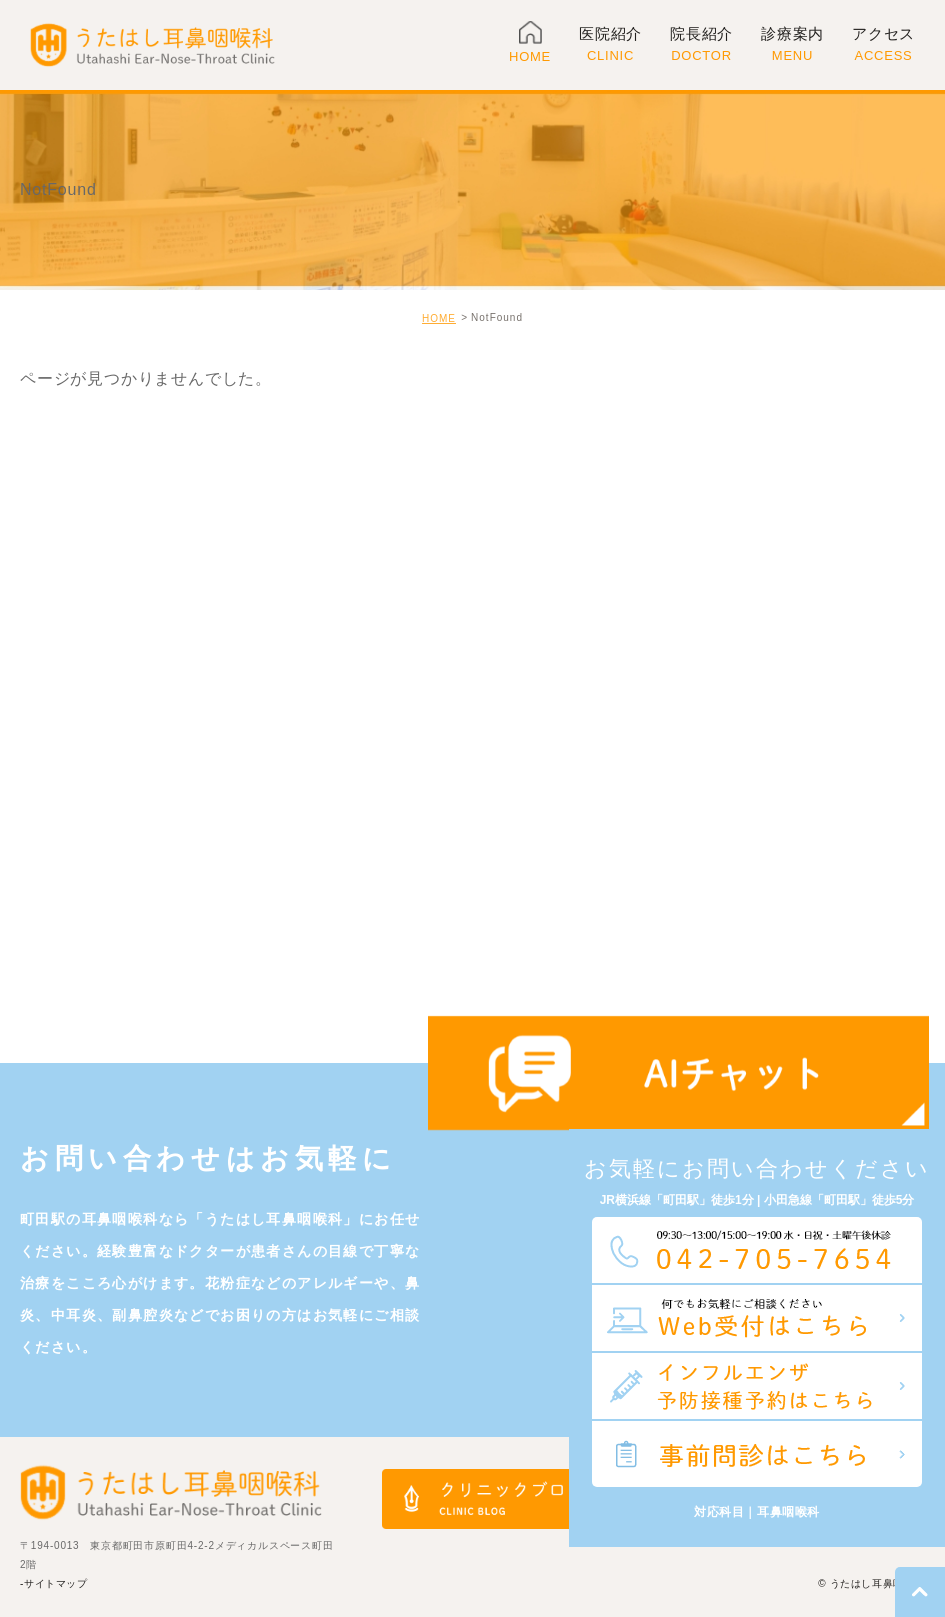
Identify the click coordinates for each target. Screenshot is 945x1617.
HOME (439, 318)
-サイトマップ (54, 1583)
